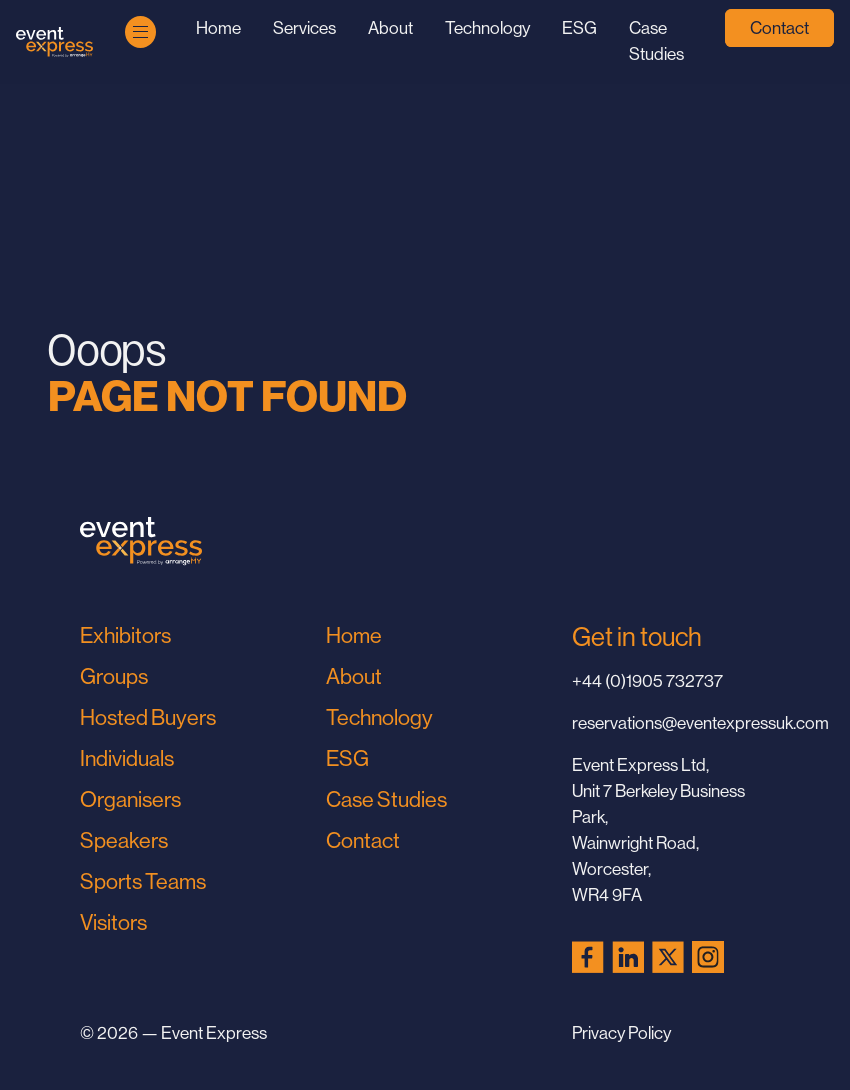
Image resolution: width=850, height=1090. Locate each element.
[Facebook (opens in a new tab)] (588, 957)
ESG (579, 28)
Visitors (113, 922)
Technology (487, 28)
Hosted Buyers (148, 717)
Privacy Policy (621, 1033)
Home (218, 28)
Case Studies (386, 799)
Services (304, 28)
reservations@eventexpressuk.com (671, 723)
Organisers (130, 799)
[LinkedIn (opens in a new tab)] (628, 957)
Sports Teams (143, 881)
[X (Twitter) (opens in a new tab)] (668, 957)
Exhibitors (125, 635)
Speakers (124, 840)
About (390, 28)
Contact (779, 28)
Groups (114, 676)
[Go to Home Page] (54, 42)
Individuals (127, 758)
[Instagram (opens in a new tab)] (708, 957)
